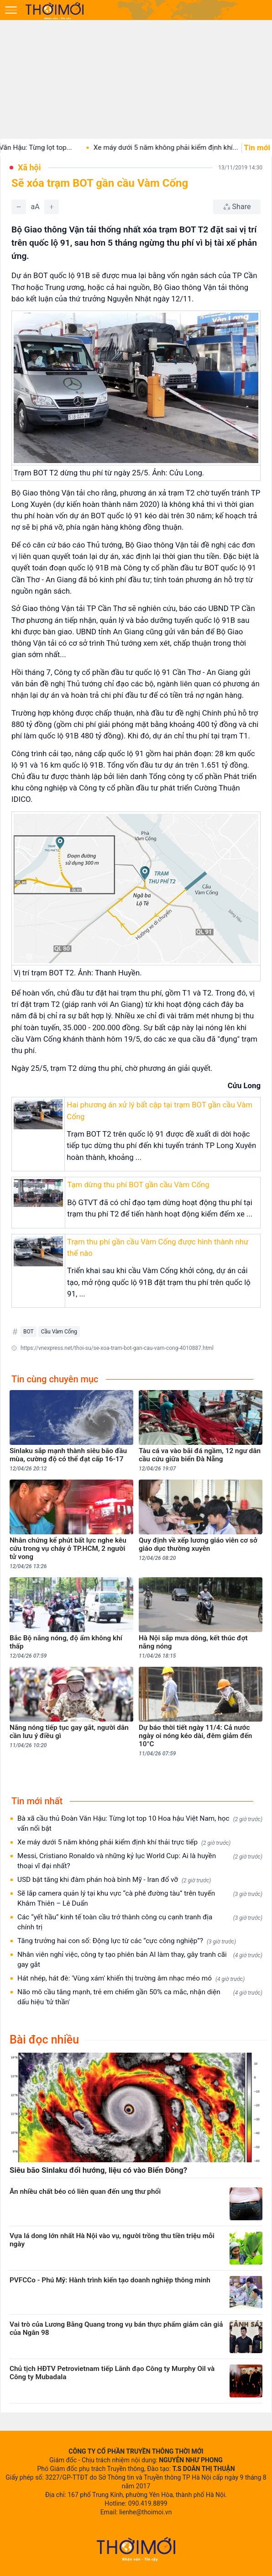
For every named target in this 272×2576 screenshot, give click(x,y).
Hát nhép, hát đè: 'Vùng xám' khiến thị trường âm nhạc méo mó (131, 1978)
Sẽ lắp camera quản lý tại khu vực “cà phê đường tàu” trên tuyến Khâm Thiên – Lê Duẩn (139, 1898)
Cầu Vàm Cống (59, 1331)
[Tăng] (51, 207)
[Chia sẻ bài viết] (237, 207)
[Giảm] (18, 207)
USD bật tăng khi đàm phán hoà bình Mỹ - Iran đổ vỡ (114, 1879)
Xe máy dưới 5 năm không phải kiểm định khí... (179, 147)
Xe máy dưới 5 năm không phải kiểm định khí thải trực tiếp (123, 1842)
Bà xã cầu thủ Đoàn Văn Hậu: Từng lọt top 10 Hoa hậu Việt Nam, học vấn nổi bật (139, 1823)
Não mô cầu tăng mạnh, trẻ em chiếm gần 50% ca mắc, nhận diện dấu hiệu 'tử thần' (139, 1997)
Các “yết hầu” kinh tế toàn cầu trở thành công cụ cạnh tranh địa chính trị (139, 1922)
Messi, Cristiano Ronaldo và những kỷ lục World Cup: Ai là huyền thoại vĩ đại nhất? (139, 1861)
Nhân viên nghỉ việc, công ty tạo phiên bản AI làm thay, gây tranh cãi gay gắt (139, 1959)
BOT (28, 1331)
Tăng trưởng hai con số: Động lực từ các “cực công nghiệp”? (126, 1941)
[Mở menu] (11, 10)
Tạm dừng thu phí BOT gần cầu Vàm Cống (138, 1184)
